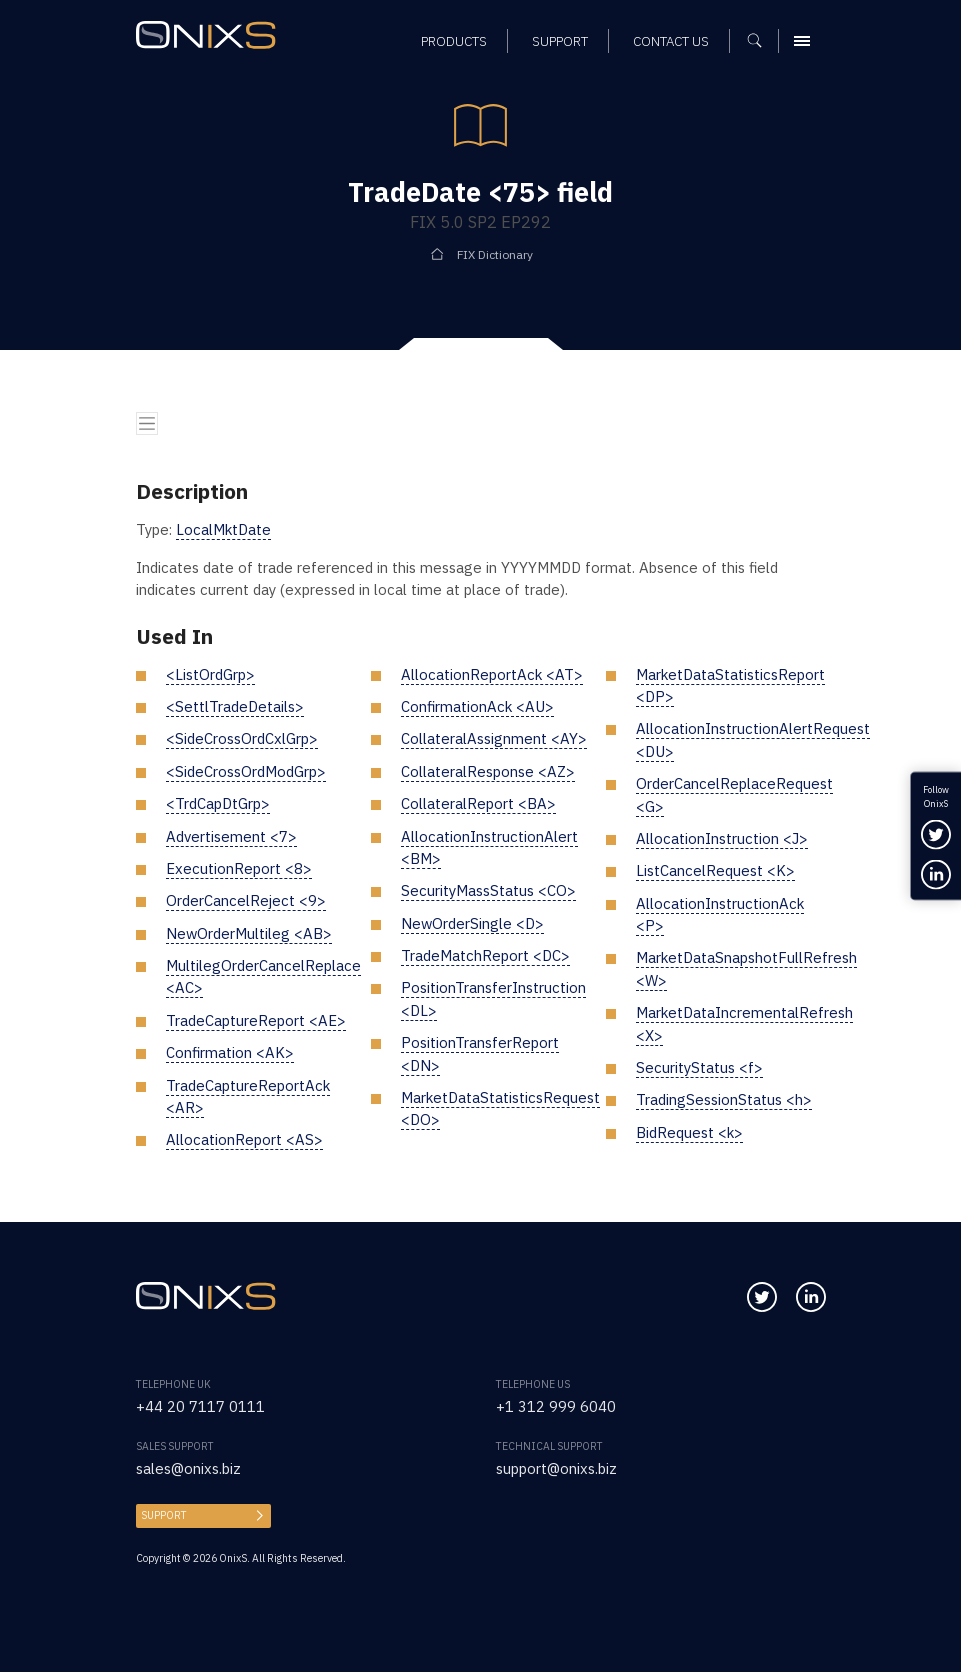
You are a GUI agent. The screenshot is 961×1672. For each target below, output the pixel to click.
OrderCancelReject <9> (246, 900)
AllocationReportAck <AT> (492, 674)
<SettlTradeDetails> (235, 706)
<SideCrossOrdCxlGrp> (242, 738)
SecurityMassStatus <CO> (488, 890)
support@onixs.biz (556, 1468)
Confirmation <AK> (230, 1052)
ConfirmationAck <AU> (477, 706)
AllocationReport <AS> (244, 1139)
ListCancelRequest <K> (715, 870)
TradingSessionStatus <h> (724, 1099)
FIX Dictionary (495, 254)
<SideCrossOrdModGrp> (246, 771)
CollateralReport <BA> (478, 803)
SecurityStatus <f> (699, 1067)
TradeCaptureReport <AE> (256, 1020)
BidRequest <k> (689, 1132)
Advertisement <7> (231, 836)
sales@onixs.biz (188, 1468)
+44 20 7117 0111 (200, 1406)
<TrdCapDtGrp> (218, 803)
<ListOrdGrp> (210, 674)
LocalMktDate (223, 529)
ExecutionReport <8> (239, 868)
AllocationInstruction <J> (722, 838)
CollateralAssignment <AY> (494, 738)
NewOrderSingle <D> (472, 923)
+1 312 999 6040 (556, 1406)
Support (164, 1515)
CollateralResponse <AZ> (488, 771)
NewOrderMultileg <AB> (249, 933)
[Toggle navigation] (147, 423)
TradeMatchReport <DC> (485, 955)
